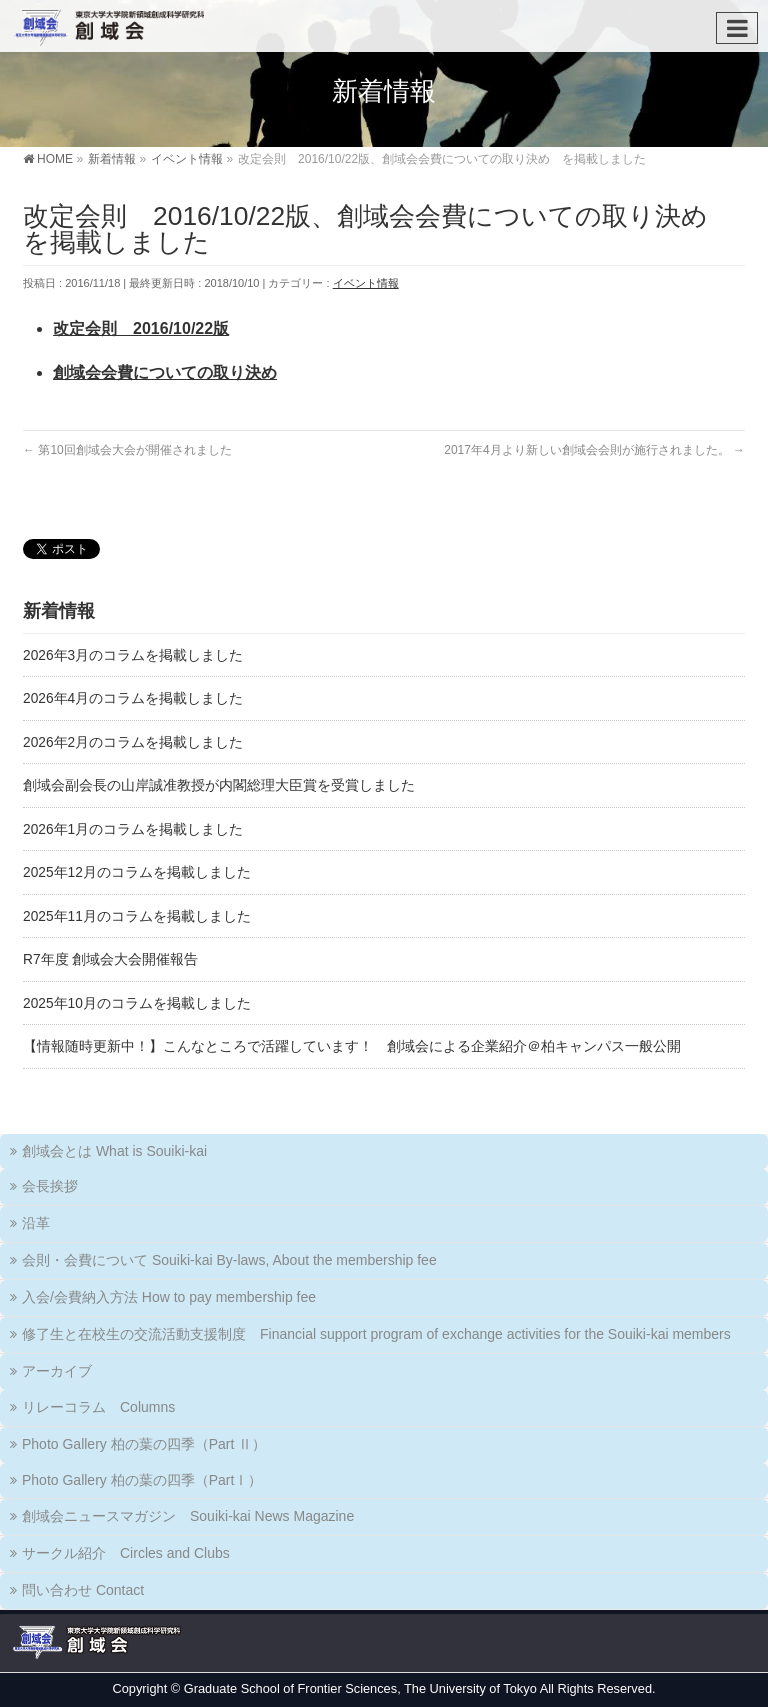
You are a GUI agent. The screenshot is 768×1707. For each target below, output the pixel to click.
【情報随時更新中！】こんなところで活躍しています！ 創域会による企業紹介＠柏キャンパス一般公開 (352, 1046)
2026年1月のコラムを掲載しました (133, 829)
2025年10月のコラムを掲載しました (137, 1003)
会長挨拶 (50, 1186)
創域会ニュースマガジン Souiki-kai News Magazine (188, 1516)
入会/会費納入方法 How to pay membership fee (169, 1297)
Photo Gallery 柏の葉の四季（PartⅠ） (142, 1480)
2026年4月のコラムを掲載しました (133, 698)
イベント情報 (366, 283)
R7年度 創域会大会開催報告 (110, 959)
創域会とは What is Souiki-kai (114, 1151)
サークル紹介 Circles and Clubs (126, 1553)
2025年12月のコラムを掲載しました (137, 872)
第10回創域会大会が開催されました (127, 450)
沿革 (36, 1223)
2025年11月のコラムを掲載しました (137, 916)
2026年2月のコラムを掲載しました (133, 742)
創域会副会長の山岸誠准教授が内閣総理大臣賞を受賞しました (219, 785)
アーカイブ (57, 1371)
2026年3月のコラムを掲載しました (133, 655)
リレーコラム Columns (98, 1407)
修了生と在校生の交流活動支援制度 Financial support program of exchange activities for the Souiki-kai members (376, 1334)
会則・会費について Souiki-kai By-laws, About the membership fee (229, 1260)
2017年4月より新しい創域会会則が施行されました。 (594, 450)
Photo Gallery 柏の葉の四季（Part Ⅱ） (144, 1444)
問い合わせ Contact (83, 1590)
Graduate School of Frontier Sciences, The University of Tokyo (360, 1688)
